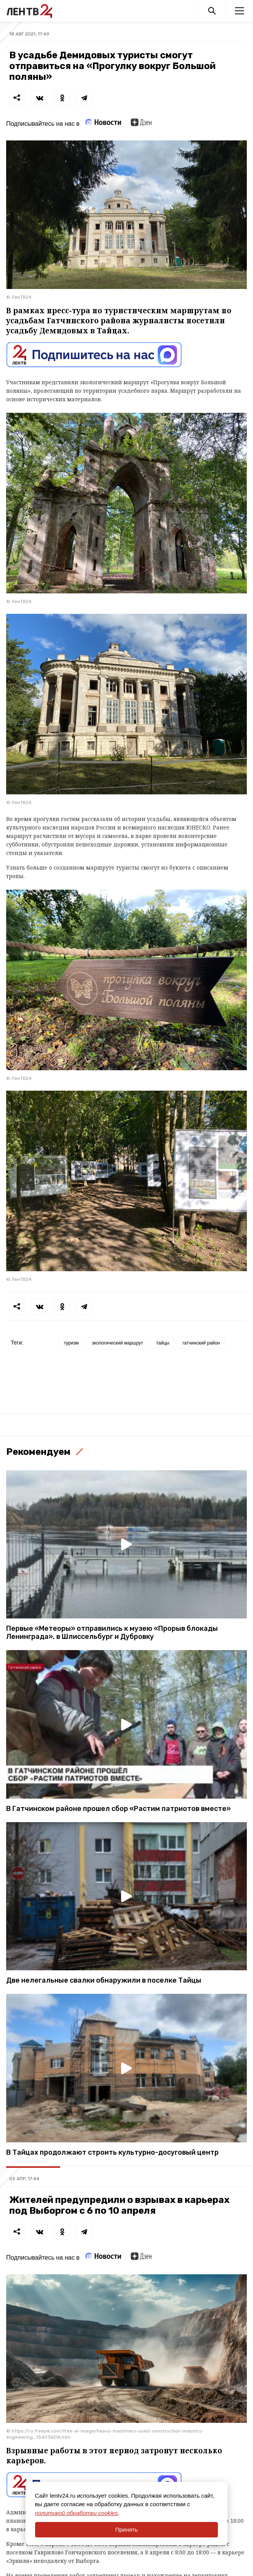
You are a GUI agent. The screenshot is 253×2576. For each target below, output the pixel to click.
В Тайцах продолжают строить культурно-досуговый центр (112, 2153)
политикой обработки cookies (76, 2513)
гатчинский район (201, 1343)
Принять (126, 2529)
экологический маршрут (117, 1343)
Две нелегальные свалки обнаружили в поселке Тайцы (103, 1980)
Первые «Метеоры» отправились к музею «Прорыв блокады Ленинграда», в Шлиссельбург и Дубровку (112, 1633)
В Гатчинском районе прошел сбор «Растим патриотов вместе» (118, 1809)
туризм (71, 1343)
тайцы (162, 1343)
